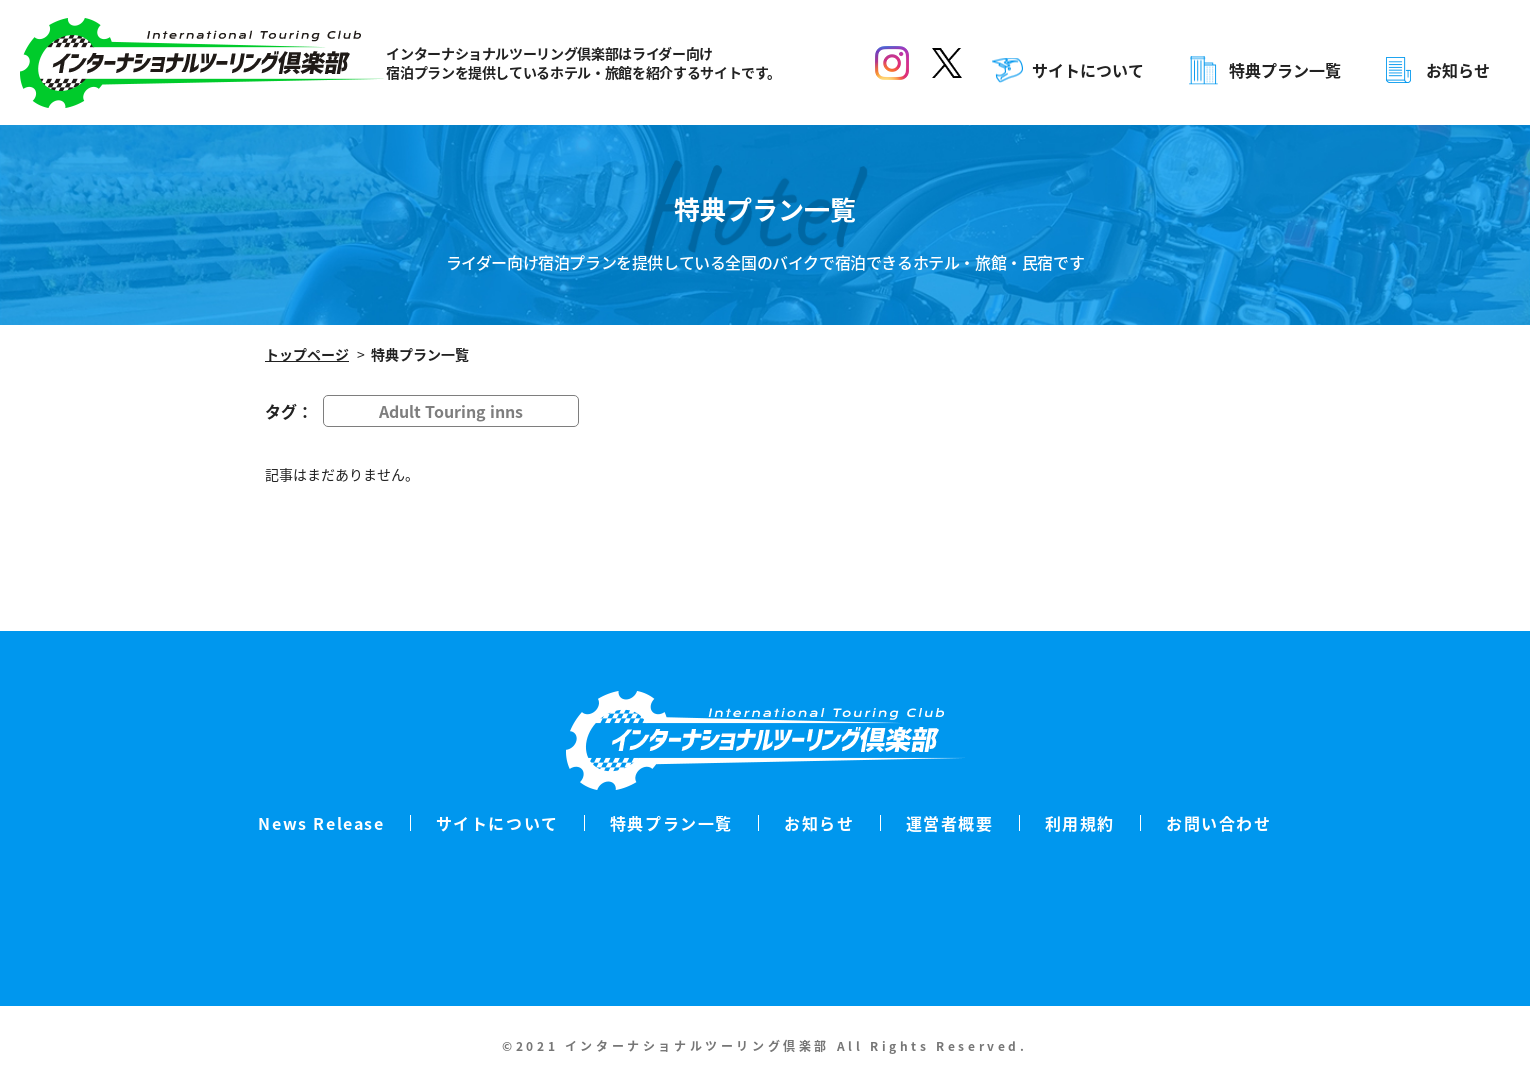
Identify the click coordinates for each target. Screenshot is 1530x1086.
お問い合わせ (1219, 823)
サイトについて (1088, 70)
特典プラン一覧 (1285, 70)
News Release (321, 823)
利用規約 (1080, 823)
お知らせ (1458, 70)
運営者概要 (950, 823)
